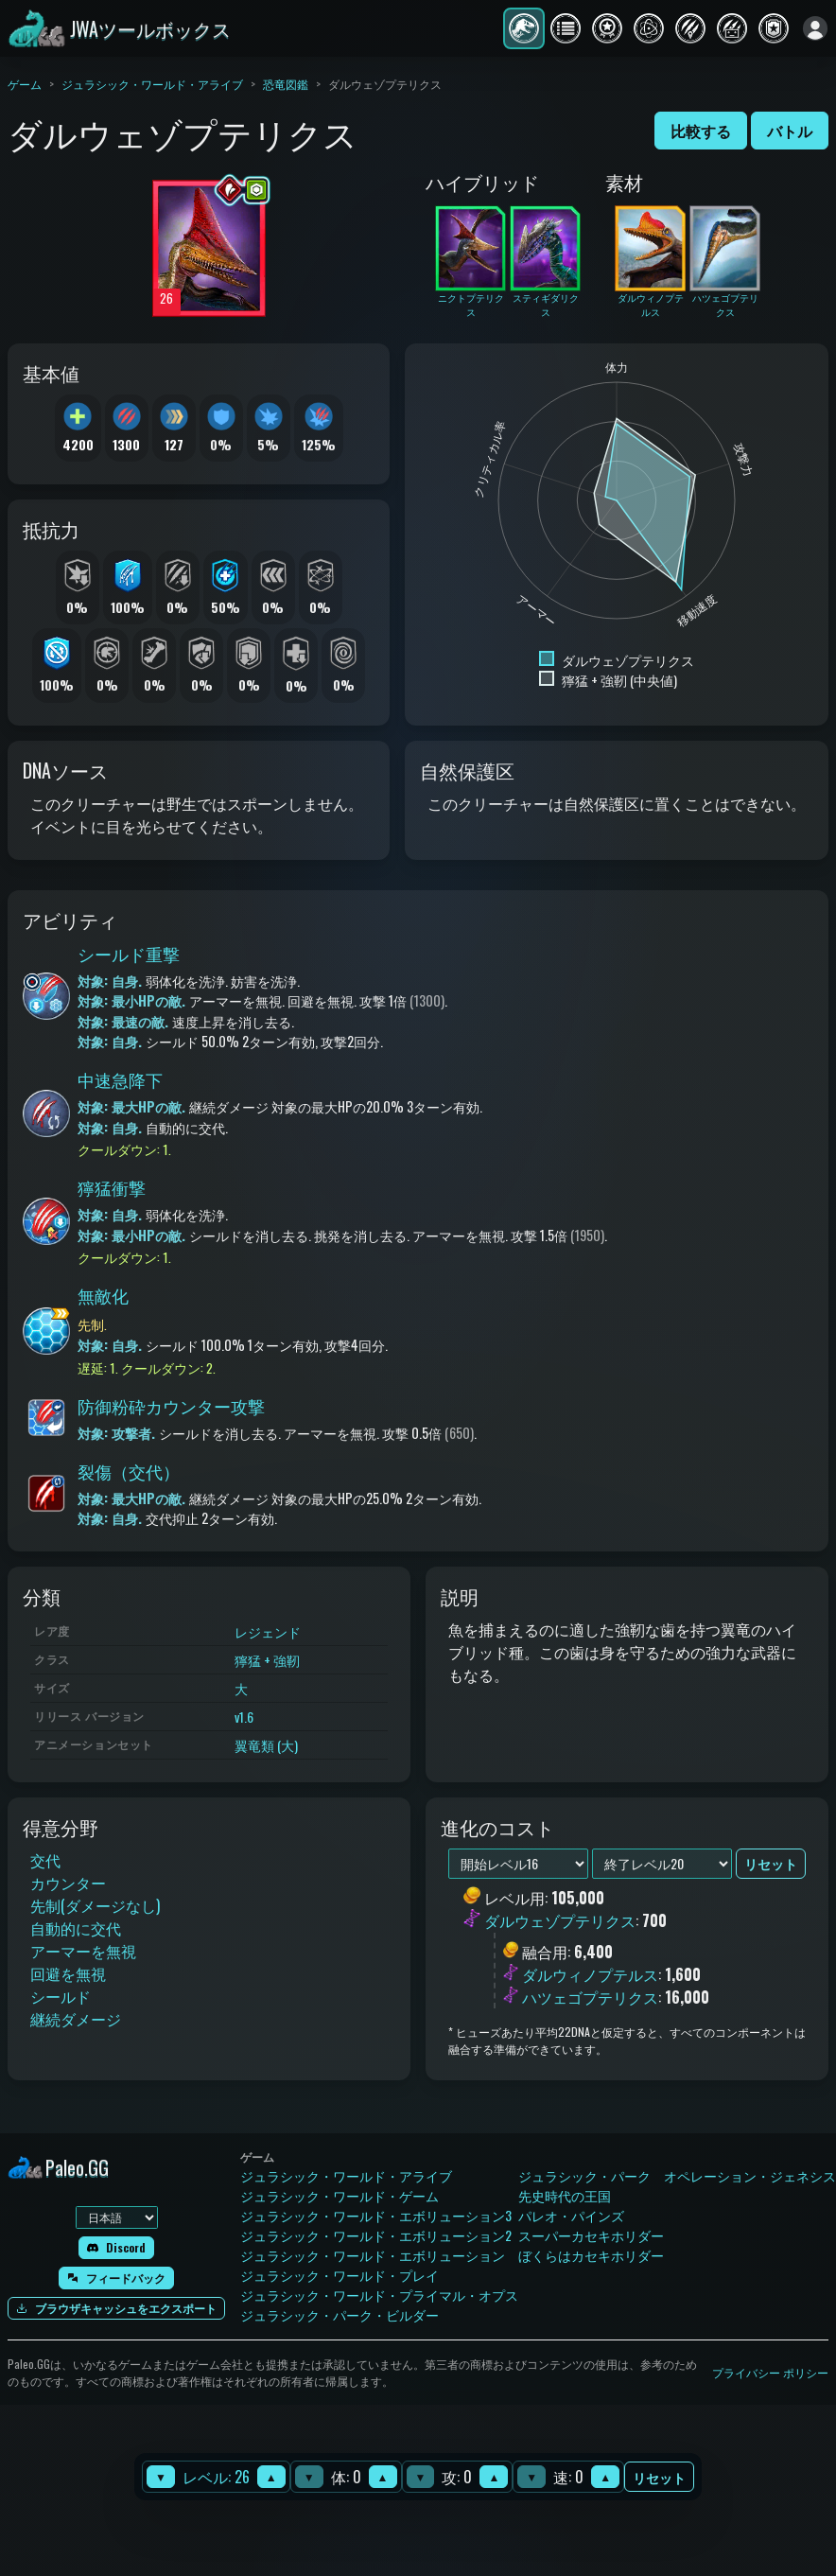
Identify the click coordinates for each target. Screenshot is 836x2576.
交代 (45, 1860)
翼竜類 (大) (266, 1745)
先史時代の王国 (564, 2195)
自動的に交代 (75, 1928)
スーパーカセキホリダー (591, 2235)
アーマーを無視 (83, 1950)
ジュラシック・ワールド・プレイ (339, 2275)
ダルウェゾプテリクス (560, 1921)
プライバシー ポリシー (770, 2372)
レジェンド (268, 1631)
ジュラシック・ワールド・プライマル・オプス (379, 2294)
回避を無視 (68, 1973)
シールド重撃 (129, 953)
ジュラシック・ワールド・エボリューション (372, 2255)
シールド (60, 1996)
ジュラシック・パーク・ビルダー (339, 2314)
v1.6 (244, 1716)
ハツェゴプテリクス (590, 1997)
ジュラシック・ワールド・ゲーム (339, 2195)
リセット (659, 2477)
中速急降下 (120, 1079)
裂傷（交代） (129, 1471)
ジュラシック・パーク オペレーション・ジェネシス (677, 2175)
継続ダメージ (75, 2018)
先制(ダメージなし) (95, 1905)
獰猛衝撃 (112, 1187)
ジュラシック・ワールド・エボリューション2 (376, 2235)
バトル (789, 130)
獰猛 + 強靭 (267, 1660)
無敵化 (103, 1295)
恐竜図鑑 (285, 84)
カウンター (68, 1882)
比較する (701, 130)
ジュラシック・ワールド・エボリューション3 (376, 2215)
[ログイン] (815, 28)
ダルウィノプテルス (590, 1974)
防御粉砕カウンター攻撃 (171, 1405)
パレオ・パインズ (571, 2215)
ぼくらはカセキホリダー (591, 2255)
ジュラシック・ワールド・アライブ (152, 84)
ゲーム (25, 84)
